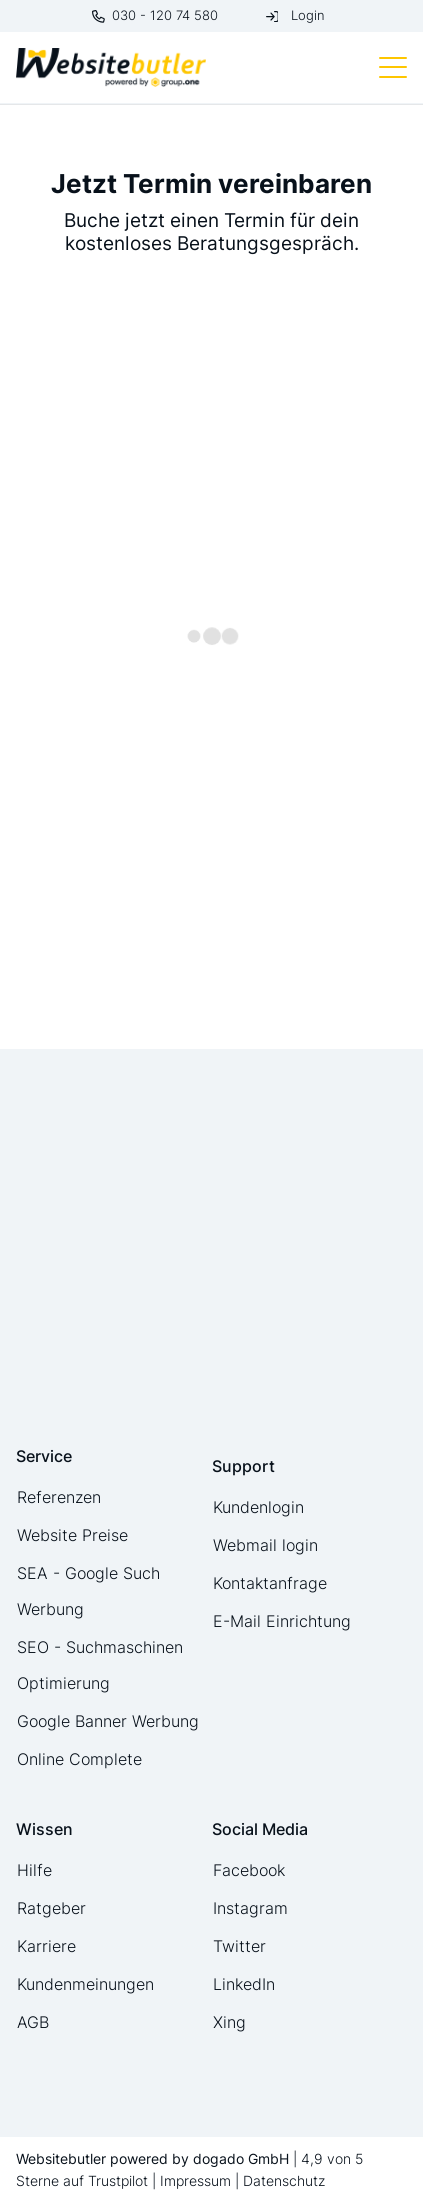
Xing (229, 2022)
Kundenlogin (258, 1507)
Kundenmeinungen (85, 1984)
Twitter (239, 1946)
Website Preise (72, 1535)
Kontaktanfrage (270, 1583)
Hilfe (34, 1870)
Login (308, 15)
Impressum (195, 2180)
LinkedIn (244, 1984)
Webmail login (265, 1545)
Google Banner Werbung (108, 1721)
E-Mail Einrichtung (282, 1621)
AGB (33, 2022)
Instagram (250, 1908)
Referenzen (59, 1497)
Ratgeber (51, 1908)
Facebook (249, 1870)
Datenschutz (284, 2180)
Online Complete (79, 1759)
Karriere (46, 1946)
